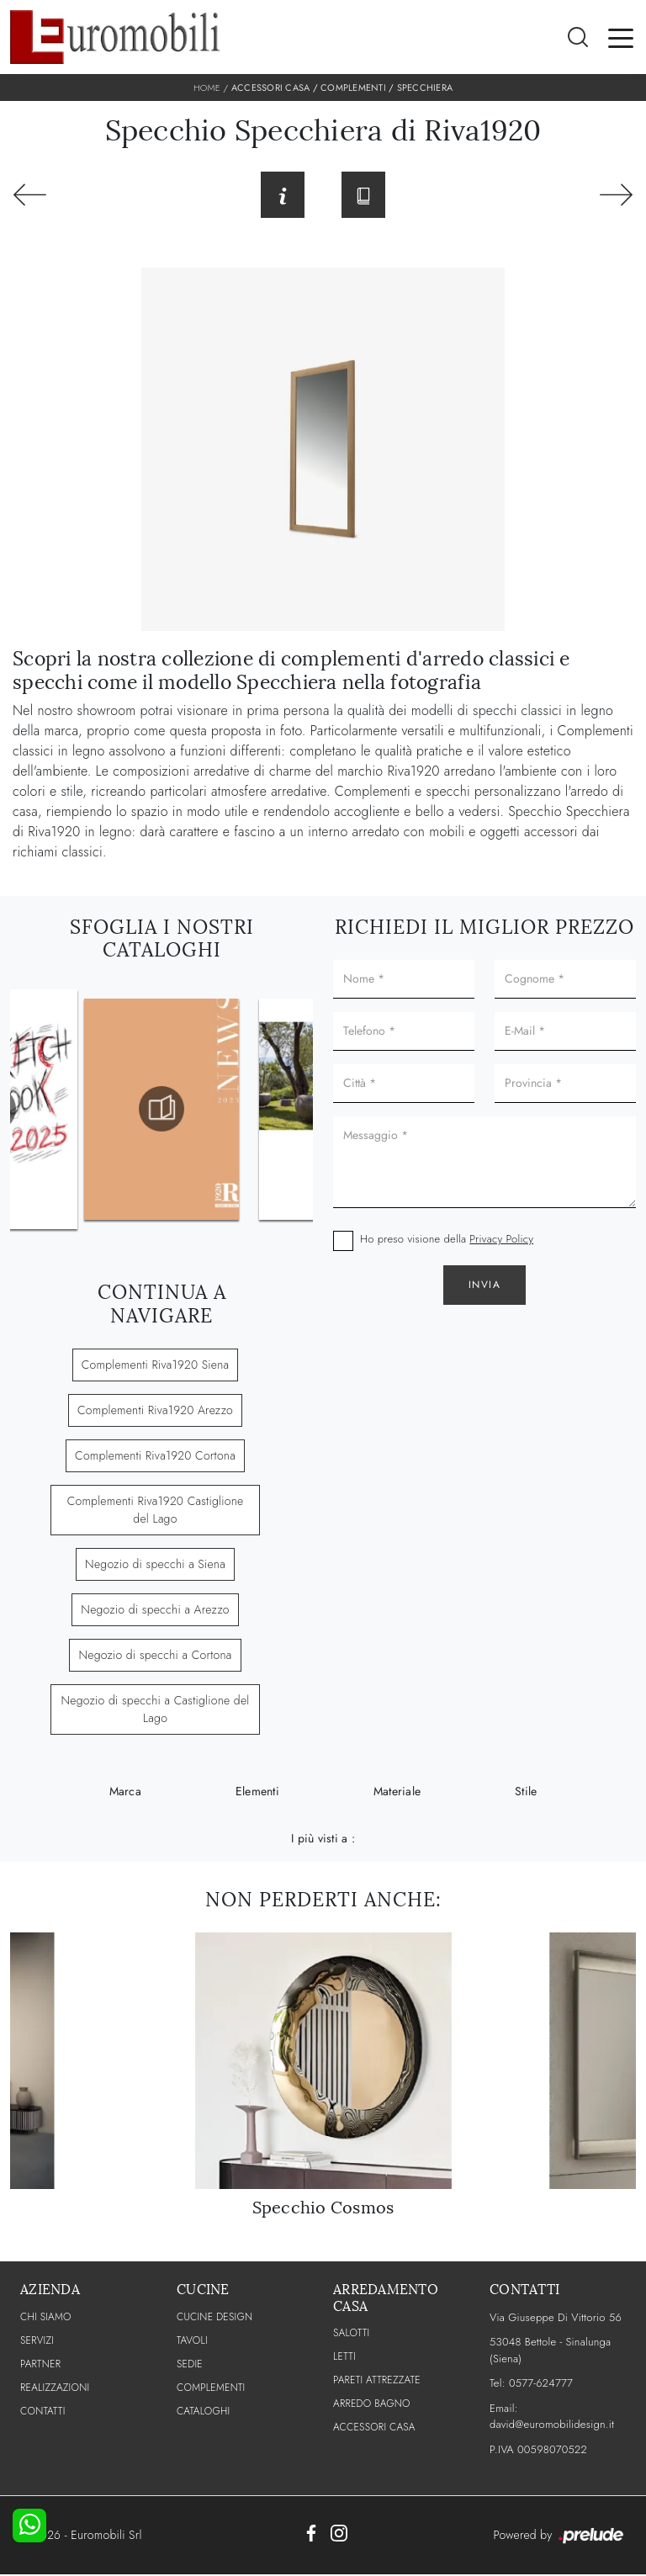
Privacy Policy (501, 1240)
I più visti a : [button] (323, 1839)
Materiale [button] (397, 1792)
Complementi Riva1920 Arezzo (155, 1411)
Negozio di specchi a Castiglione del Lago (155, 1710)
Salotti (351, 2334)
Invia (485, 1286)
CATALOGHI (203, 2412)
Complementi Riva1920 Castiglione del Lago (155, 1511)
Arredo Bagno (371, 2405)
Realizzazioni (54, 2388)
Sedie (190, 2364)
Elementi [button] (257, 1792)
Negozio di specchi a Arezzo (155, 1611)
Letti (344, 2358)
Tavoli (192, 2341)
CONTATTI (43, 2412)
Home (206, 87)
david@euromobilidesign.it (552, 2426)
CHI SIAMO (45, 2317)
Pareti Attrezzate (377, 2381)
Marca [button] (125, 1792)
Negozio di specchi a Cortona (154, 1656)
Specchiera (425, 87)
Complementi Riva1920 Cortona (155, 1457)
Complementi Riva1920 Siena (156, 1366)
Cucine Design (214, 2317)
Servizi (37, 2341)
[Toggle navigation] (620, 37)
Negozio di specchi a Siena (155, 1565)
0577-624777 (541, 2385)
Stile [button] (526, 1792)
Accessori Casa (270, 87)
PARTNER (40, 2364)
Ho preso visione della (446, 1240)
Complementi (353, 87)
